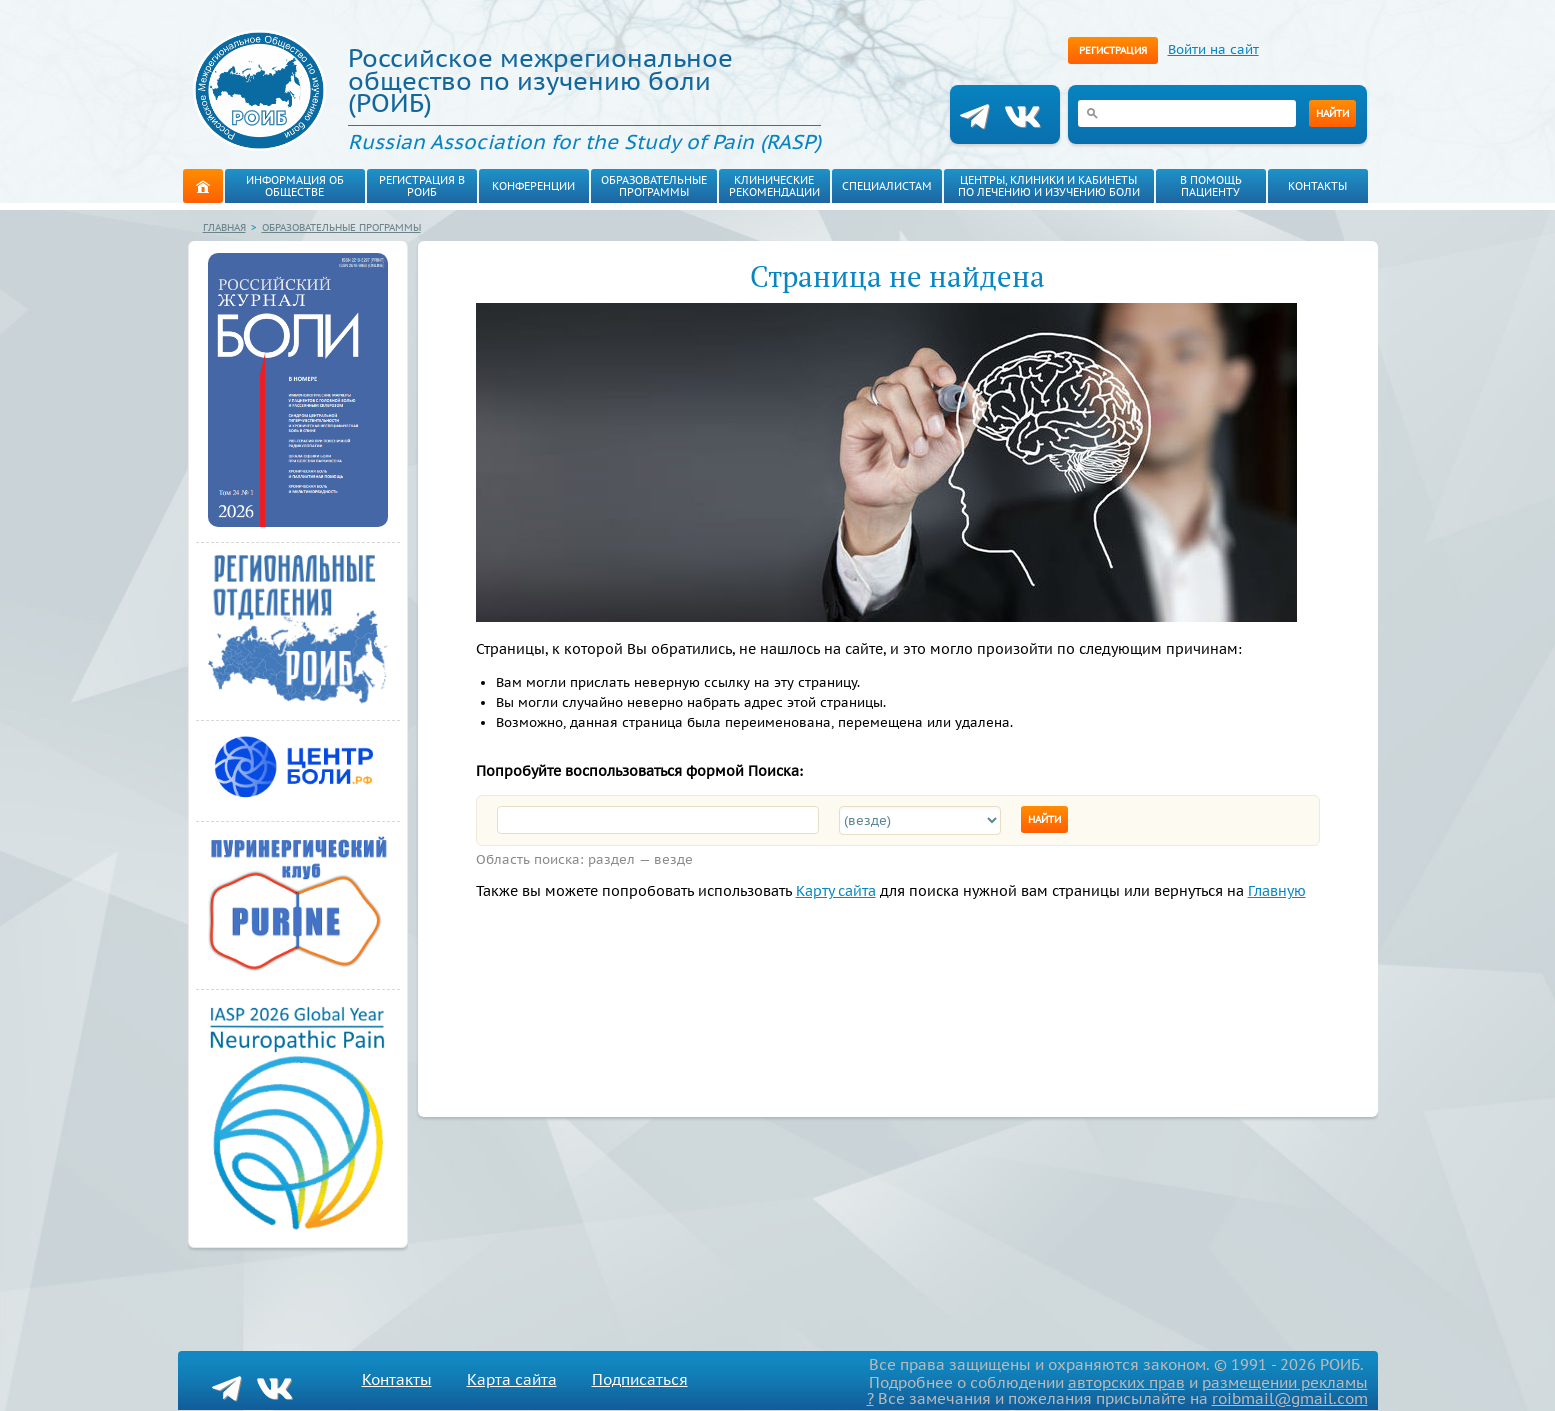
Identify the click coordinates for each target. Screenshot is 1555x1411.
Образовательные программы (650, 186)
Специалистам (877, 186)
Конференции (534, 186)
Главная (223, 227)
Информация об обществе (294, 186)
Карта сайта (496, 1379)
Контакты (1308, 186)
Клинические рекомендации (765, 186)
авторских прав (1155, 1382)
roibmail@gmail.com (1299, 1398)
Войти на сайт (1202, 49)
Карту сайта (787, 891)
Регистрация (1111, 50)
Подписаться (611, 1379)
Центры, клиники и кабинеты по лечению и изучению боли (1039, 186)
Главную (1171, 891)
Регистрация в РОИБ (421, 186)
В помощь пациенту (1201, 186)
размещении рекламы (1295, 1382)
